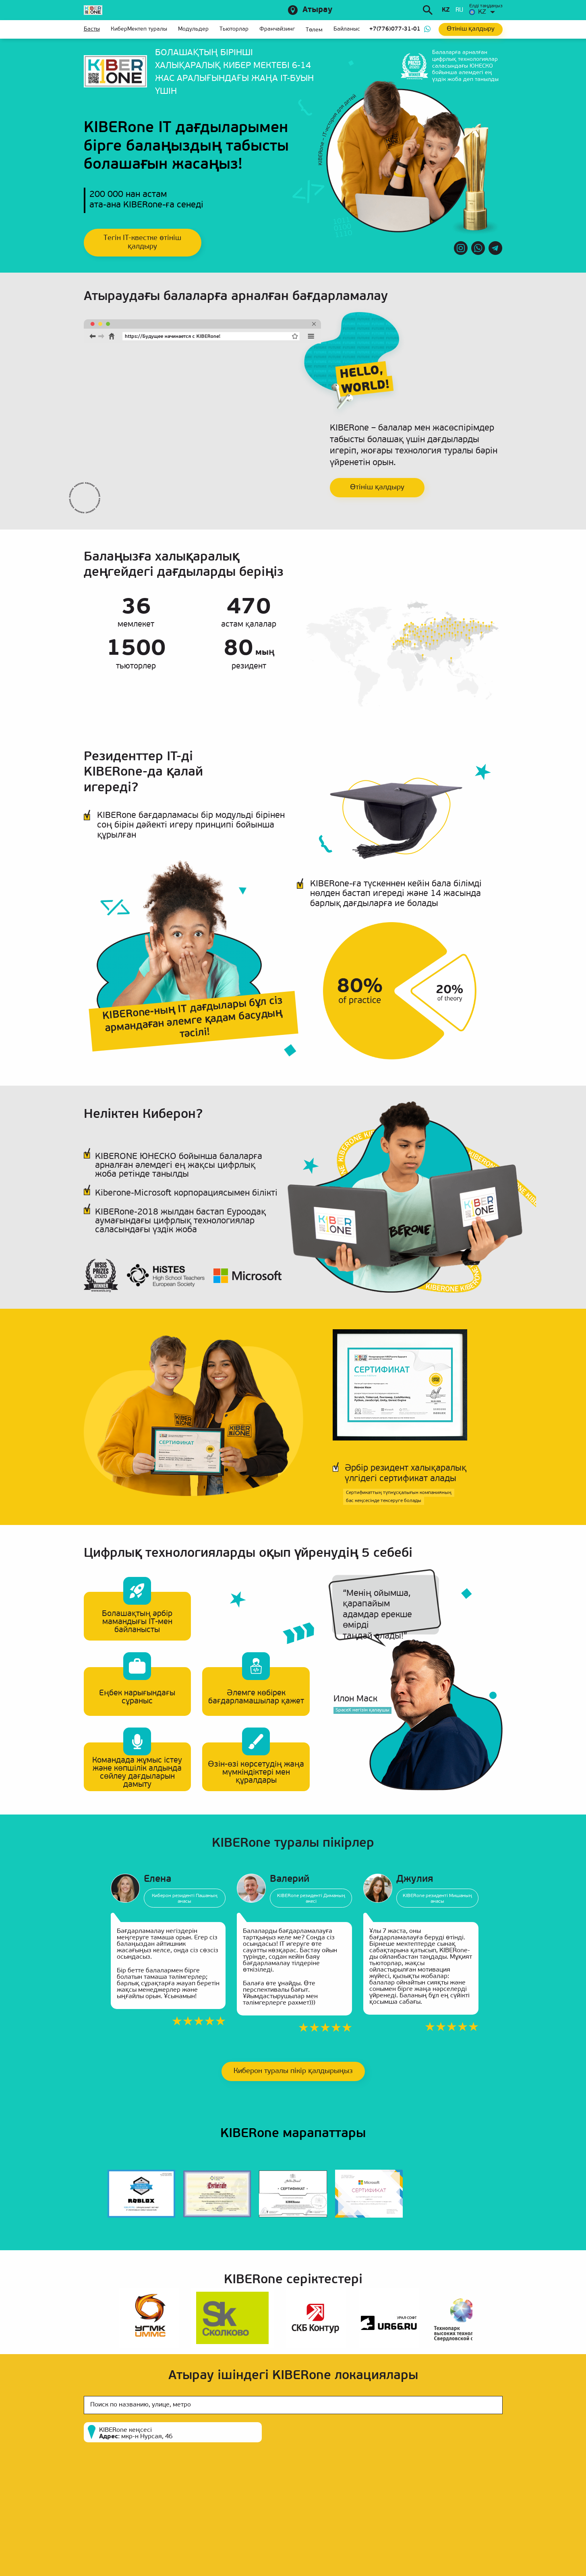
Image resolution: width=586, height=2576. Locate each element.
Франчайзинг (277, 29)
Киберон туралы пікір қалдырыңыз (293, 2071)
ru (459, 10)
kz (445, 10)
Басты (92, 29)
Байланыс (346, 29)
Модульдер (193, 29)
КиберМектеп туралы (139, 29)
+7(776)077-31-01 (394, 29)
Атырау (317, 10)
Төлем (314, 30)
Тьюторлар (233, 29)
